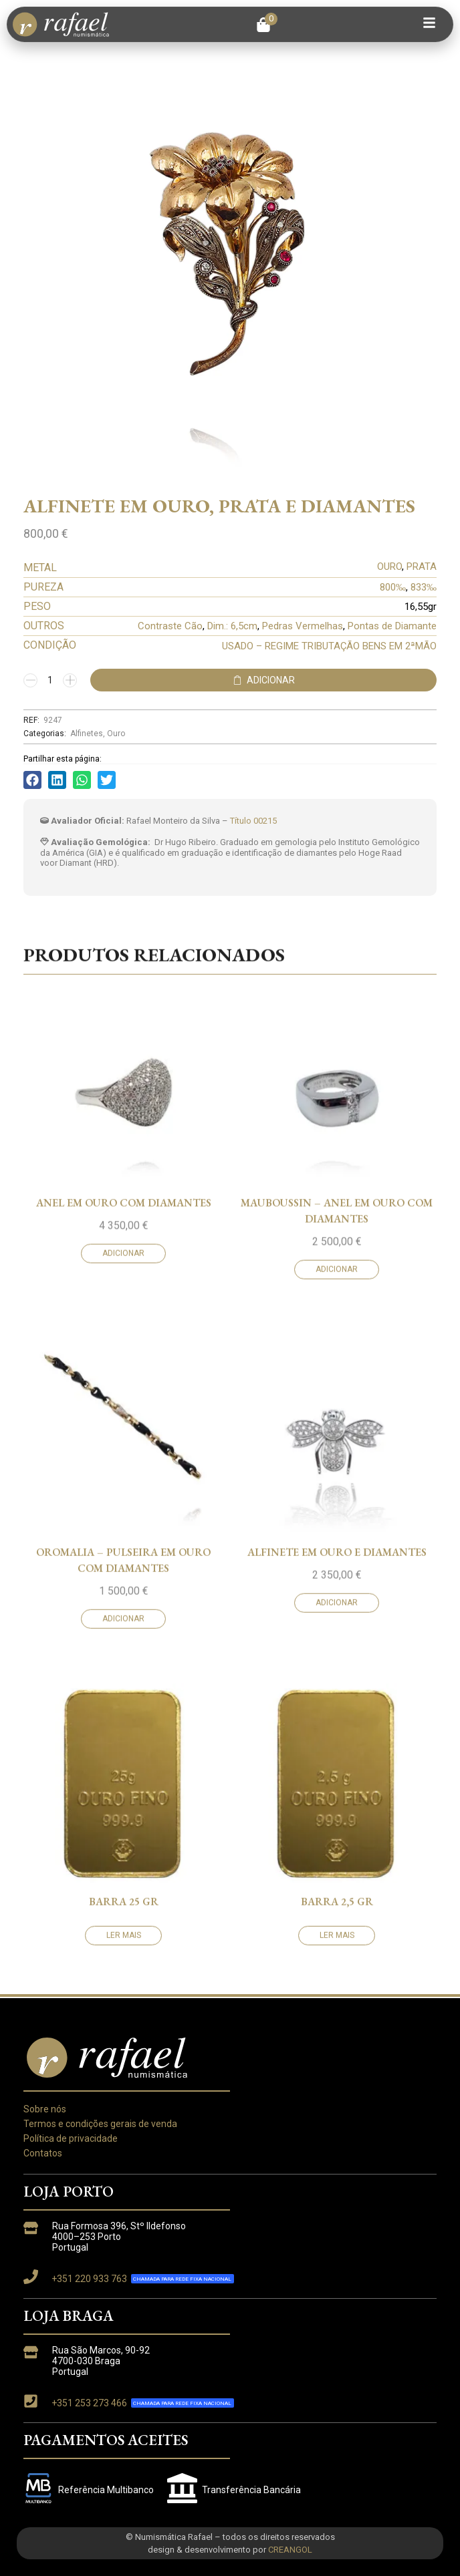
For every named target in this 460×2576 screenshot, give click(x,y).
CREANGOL (290, 2550)
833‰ (424, 587)
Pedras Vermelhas (302, 626)
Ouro (116, 733)
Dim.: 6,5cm (232, 626)
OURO (389, 566)
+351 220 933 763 (89, 2278)
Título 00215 (253, 821)
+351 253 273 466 (89, 2403)
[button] (267, 24)
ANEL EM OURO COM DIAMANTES (123, 1862)
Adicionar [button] (123, 1912)
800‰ (393, 587)
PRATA (422, 566)
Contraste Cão (170, 626)
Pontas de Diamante (392, 626)
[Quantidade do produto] (50, 680)
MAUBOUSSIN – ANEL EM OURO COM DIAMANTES (337, 1870)
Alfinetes (86, 733)
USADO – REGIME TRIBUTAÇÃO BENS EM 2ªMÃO (329, 646)
